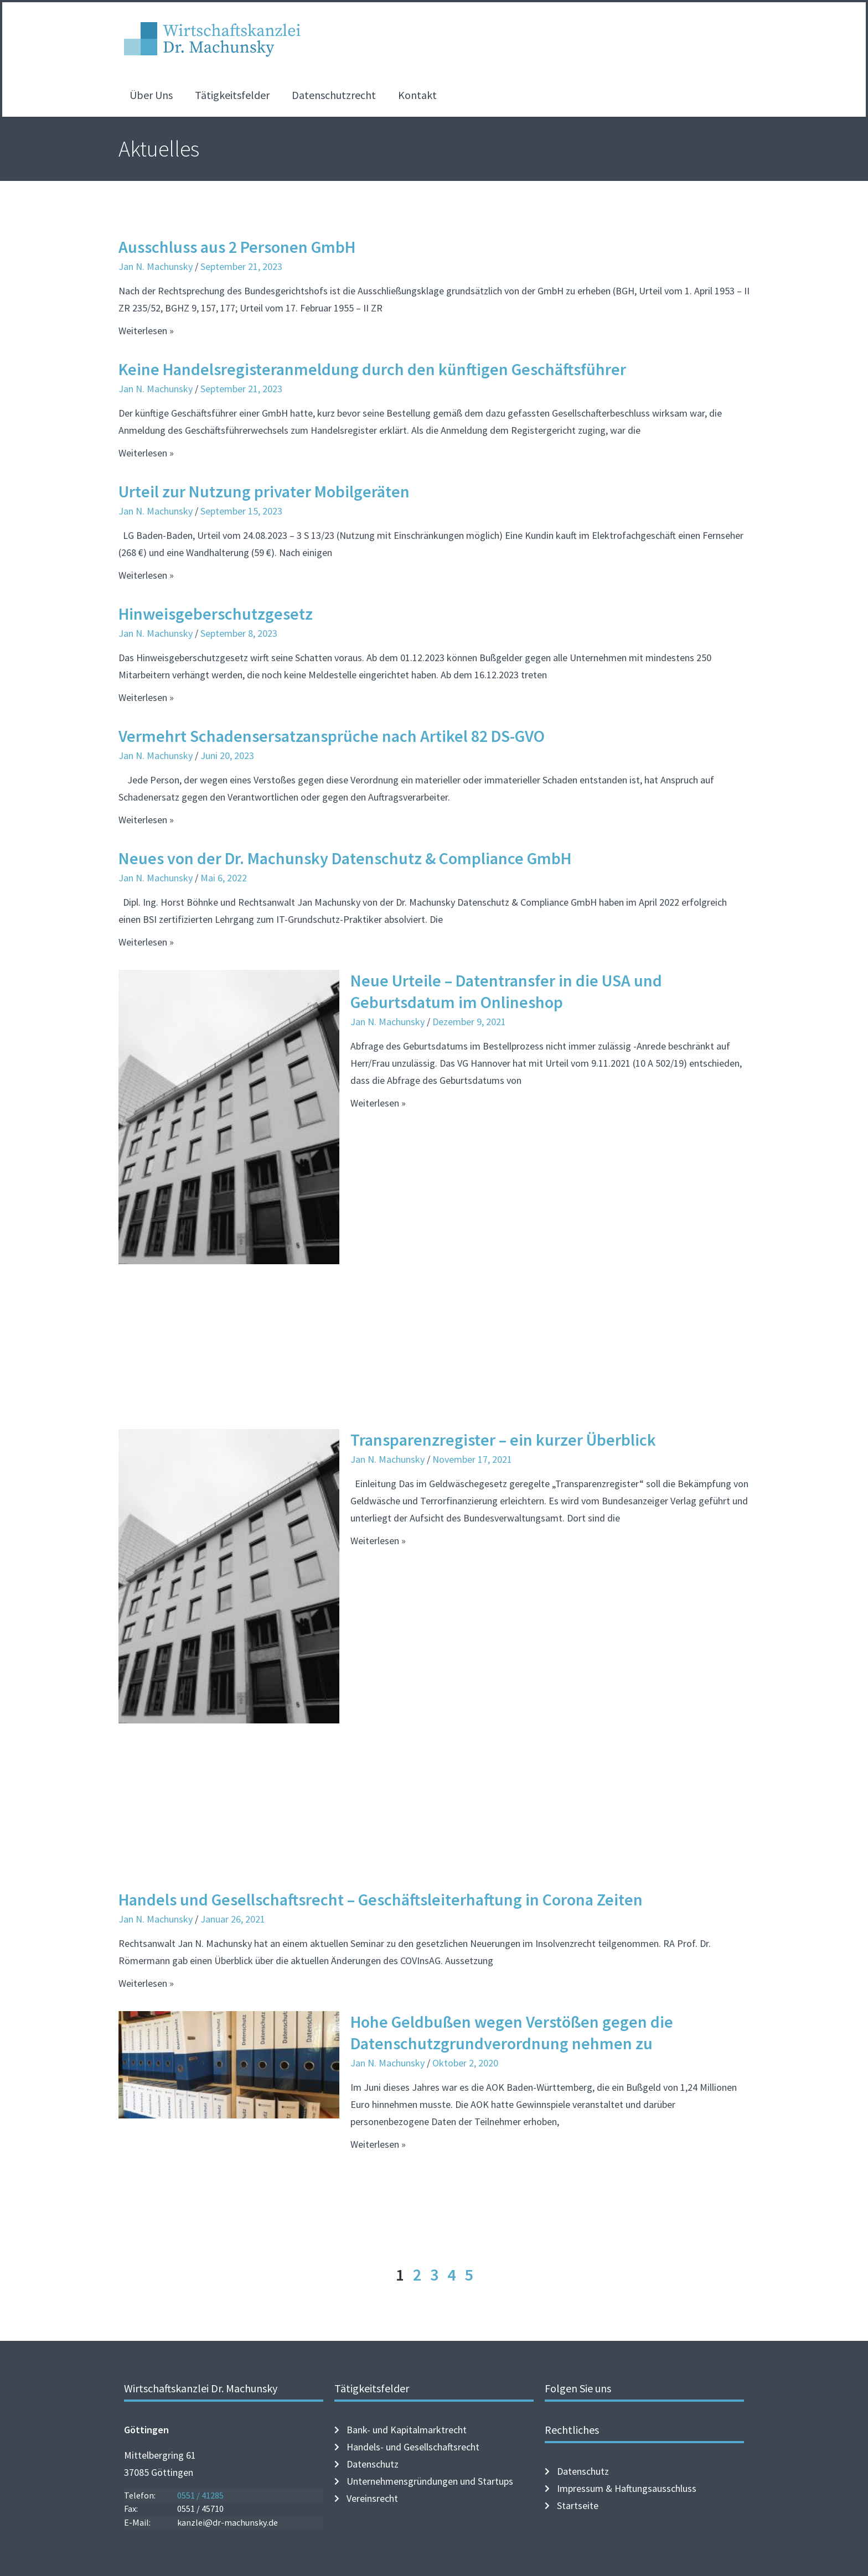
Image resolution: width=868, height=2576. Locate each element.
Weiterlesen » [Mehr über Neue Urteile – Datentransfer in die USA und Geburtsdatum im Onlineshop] (378, 1103)
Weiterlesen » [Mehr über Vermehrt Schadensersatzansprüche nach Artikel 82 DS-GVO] (146, 819)
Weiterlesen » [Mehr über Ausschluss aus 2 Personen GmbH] (146, 330)
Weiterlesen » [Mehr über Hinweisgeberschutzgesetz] (146, 697)
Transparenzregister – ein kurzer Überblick (503, 1439)
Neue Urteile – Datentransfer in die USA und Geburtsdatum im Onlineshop (506, 991)
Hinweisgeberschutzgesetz (215, 613)
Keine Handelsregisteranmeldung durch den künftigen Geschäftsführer (372, 369)
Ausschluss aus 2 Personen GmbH (236, 246)
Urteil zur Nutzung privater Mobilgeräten (264, 491)
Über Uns (151, 95)
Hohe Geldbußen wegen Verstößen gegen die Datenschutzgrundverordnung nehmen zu (511, 2032)
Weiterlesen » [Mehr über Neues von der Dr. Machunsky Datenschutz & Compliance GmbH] (146, 942)
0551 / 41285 (200, 2495)
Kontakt (417, 95)
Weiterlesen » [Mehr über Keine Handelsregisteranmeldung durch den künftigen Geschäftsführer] (146, 452)
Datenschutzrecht (334, 95)
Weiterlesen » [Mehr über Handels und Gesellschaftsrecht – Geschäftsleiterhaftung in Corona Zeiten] (146, 1983)
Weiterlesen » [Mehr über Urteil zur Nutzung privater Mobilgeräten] (146, 575)
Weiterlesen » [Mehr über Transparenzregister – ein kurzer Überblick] (378, 1540)
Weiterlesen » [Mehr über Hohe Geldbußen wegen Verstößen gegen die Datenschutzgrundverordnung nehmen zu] (378, 2144)
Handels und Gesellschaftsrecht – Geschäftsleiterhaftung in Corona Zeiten (380, 1899)
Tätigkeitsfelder (232, 95)
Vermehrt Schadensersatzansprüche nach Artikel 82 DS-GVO (331, 735)
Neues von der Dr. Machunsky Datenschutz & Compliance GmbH (344, 858)
